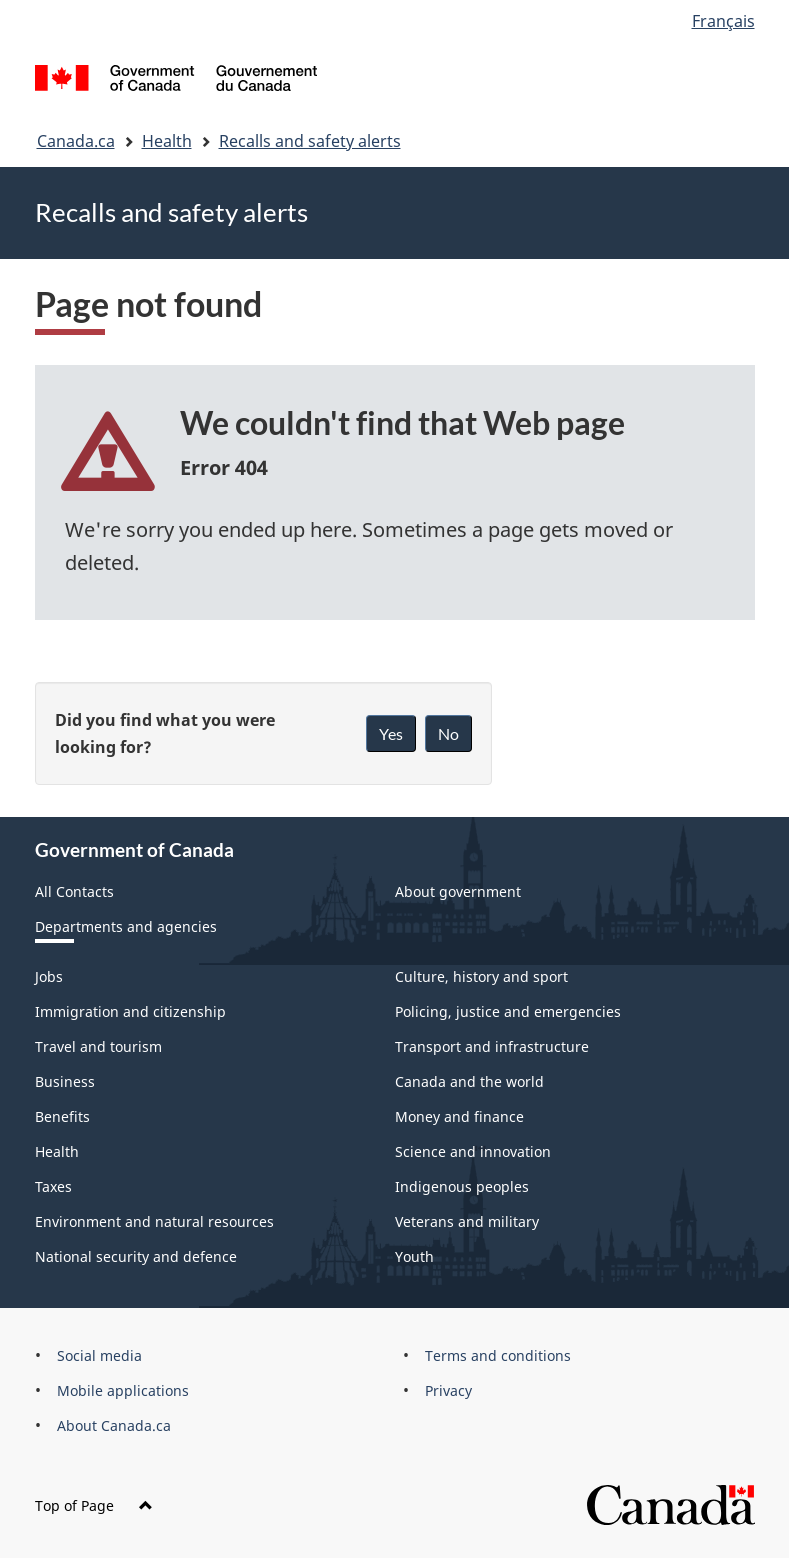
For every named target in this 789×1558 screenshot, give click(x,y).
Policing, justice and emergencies (508, 1011)
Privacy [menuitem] (448, 1390)
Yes (391, 733)
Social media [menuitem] (99, 1355)
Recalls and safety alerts (310, 141)
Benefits (62, 1116)
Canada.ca (76, 141)
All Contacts (74, 891)
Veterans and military (467, 1221)
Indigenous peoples (462, 1186)
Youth (414, 1256)
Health (167, 141)
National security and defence (136, 1256)
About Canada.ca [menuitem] (114, 1425)
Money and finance (459, 1116)
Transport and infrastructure (492, 1046)
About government (458, 891)
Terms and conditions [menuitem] (498, 1355)
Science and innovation (473, 1151)
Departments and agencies (126, 926)
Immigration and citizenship (130, 1011)
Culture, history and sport (481, 976)
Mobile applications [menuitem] (123, 1390)
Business (65, 1081)
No (448, 733)
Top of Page (94, 1505)
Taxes (53, 1186)
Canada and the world (469, 1081)
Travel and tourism (98, 1046)
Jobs (49, 976)
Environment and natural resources (154, 1221)
